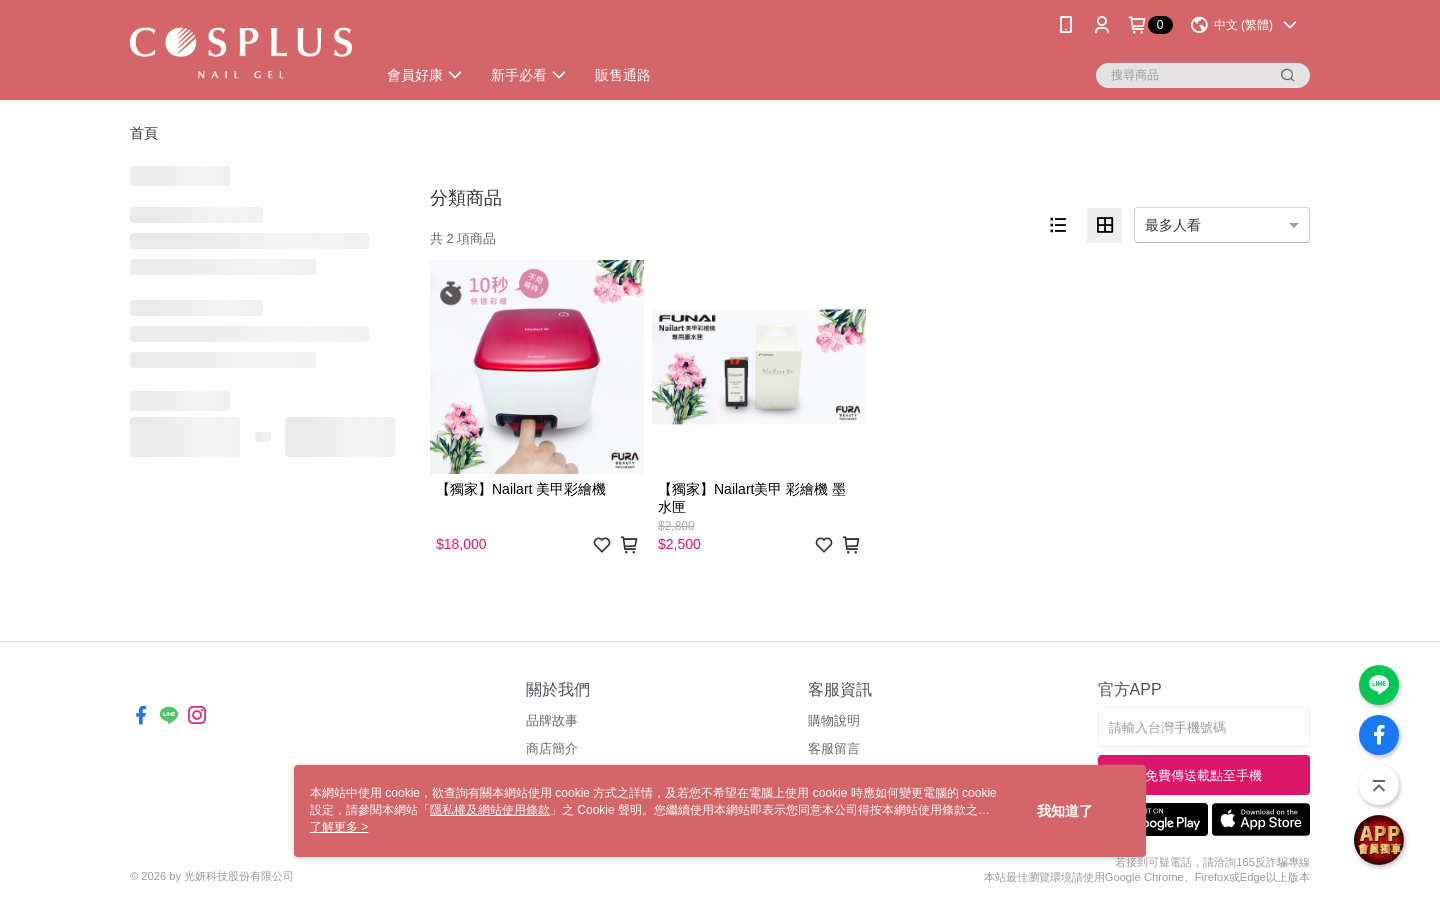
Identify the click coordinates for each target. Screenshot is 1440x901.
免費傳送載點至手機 (1203, 775)
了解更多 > (339, 827)
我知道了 (1065, 811)
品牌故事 (552, 720)
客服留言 (834, 748)
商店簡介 (552, 748)
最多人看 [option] (1173, 225)
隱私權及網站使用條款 (490, 810)
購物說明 (834, 720)
